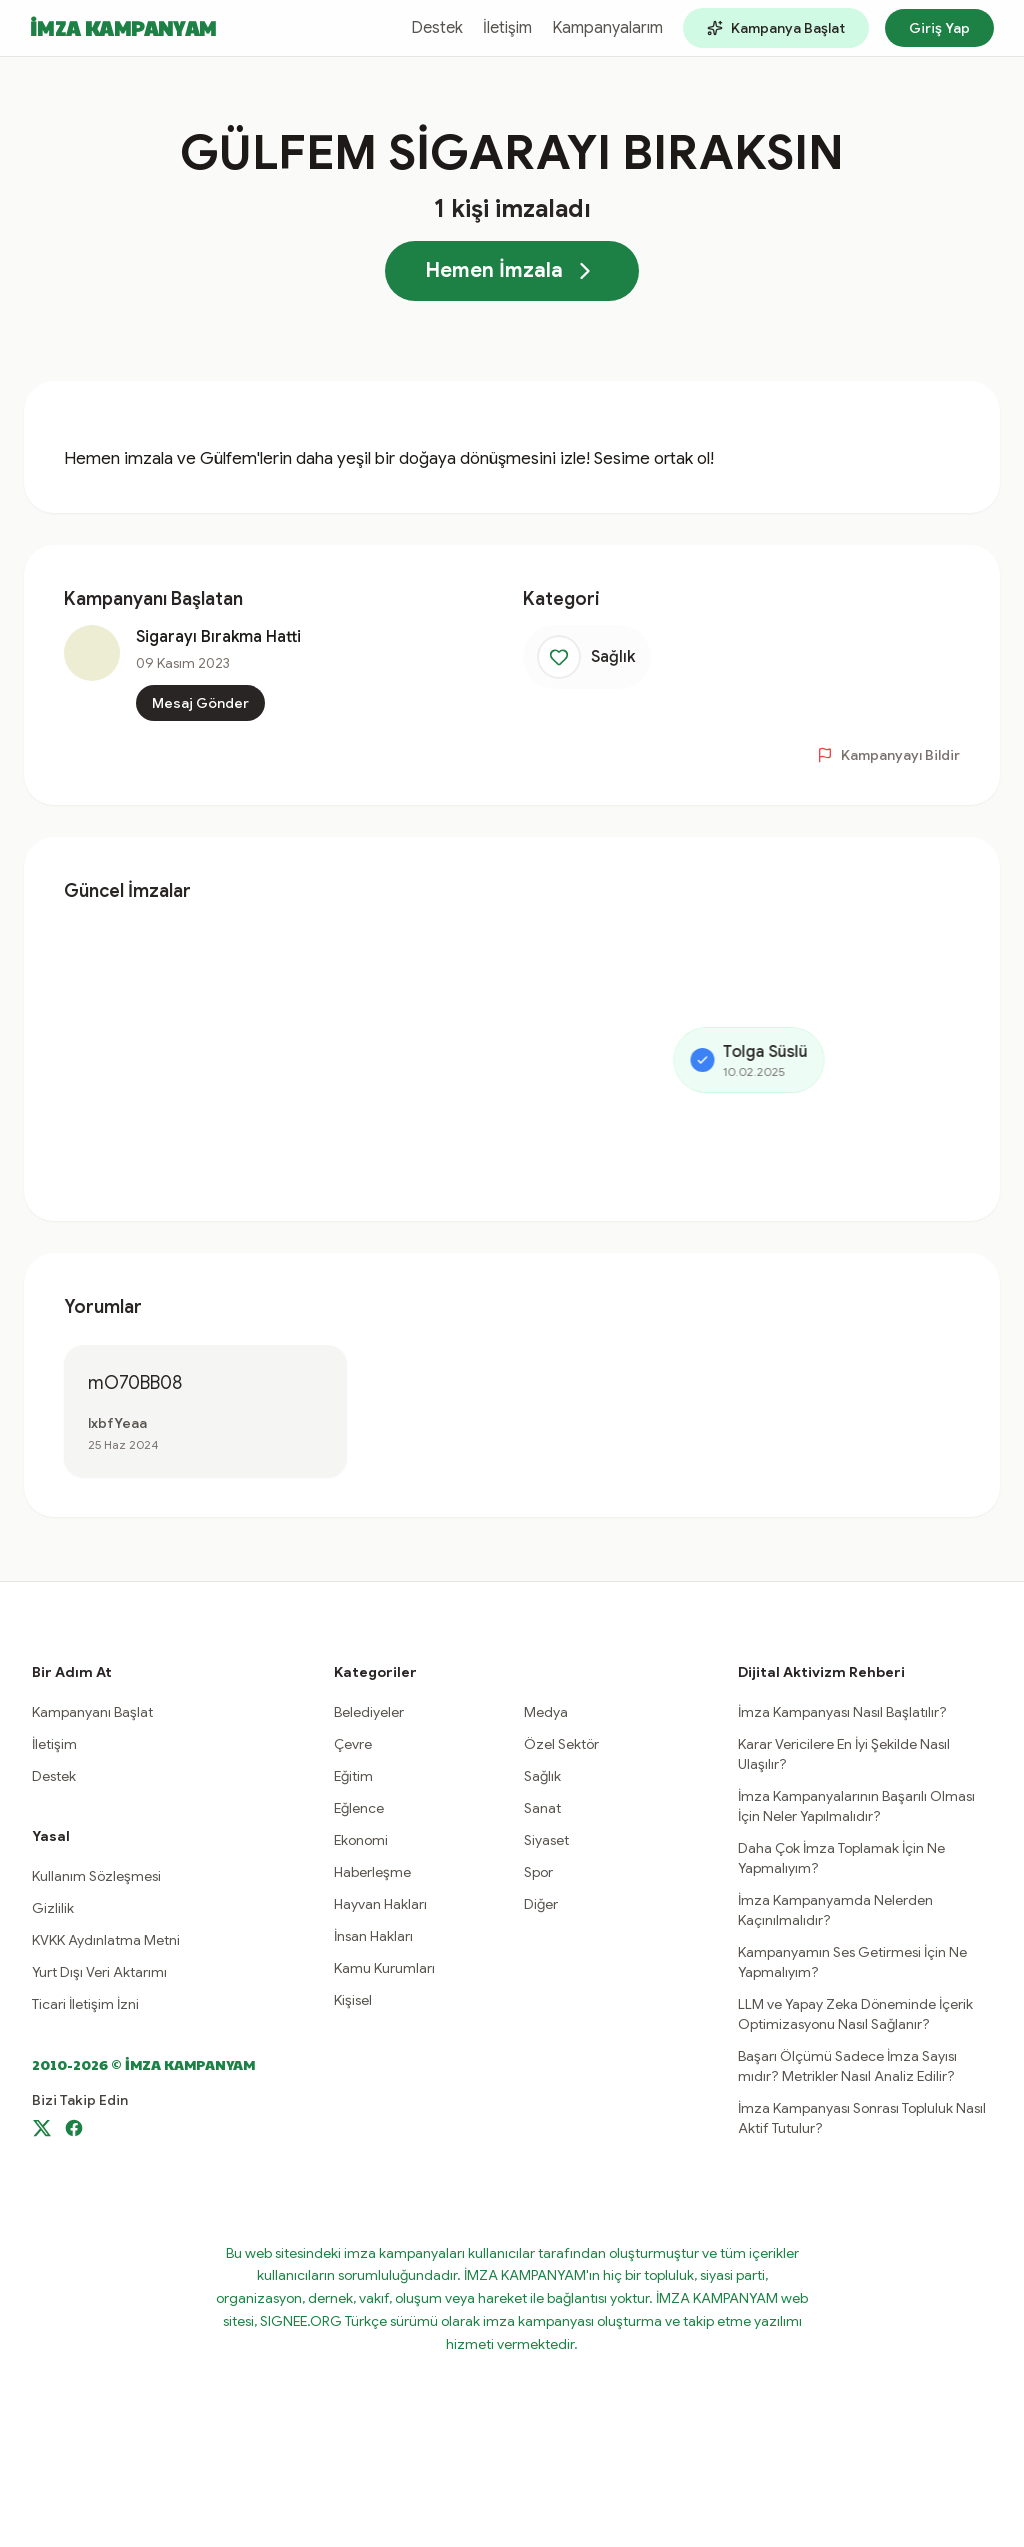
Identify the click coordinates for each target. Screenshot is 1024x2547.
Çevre (353, 1744)
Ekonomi (361, 1840)
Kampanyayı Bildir (888, 755)
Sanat (542, 1808)
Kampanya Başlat (776, 28)
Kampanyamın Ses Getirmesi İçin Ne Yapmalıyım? (852, 1962)
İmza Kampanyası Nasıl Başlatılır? (842, 1712)
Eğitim (353, 1776)
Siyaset (546, 1840)
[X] (42, 2128)
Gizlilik (53, 1908)
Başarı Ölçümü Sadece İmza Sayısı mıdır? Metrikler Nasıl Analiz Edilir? (847, 2066)
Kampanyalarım (607, 28)
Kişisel (353, 2000)
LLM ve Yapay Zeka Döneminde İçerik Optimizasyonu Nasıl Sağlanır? (855, 2014)
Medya (546, 1712)
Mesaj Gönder (200, 703)
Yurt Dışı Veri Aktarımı (99, 1972)
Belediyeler (369, 1712)
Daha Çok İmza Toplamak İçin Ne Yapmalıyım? (841, 1858)
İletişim (507, 28)
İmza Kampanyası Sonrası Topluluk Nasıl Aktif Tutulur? (862, 2118)
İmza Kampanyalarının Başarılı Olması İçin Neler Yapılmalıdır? (856, 1806)
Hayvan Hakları (380, 1904)
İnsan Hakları (373, 1936)
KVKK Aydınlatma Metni (106, 1940)
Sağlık (542, 1776)
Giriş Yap (939, 28)
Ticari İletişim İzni (85, 2004)
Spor (538, 1872)
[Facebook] (74, 2128)
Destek (437, 28)
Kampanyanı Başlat (92, 1712)
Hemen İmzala (512, 271)
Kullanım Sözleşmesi (96, 1876)
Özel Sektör (561, 1744)
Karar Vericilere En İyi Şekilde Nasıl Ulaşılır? (844, 1754)
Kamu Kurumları (384, 1968)
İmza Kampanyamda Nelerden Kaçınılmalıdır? (835, 1910)
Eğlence (359, 1808)
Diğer (541, 1904)
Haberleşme (372, 1872)
